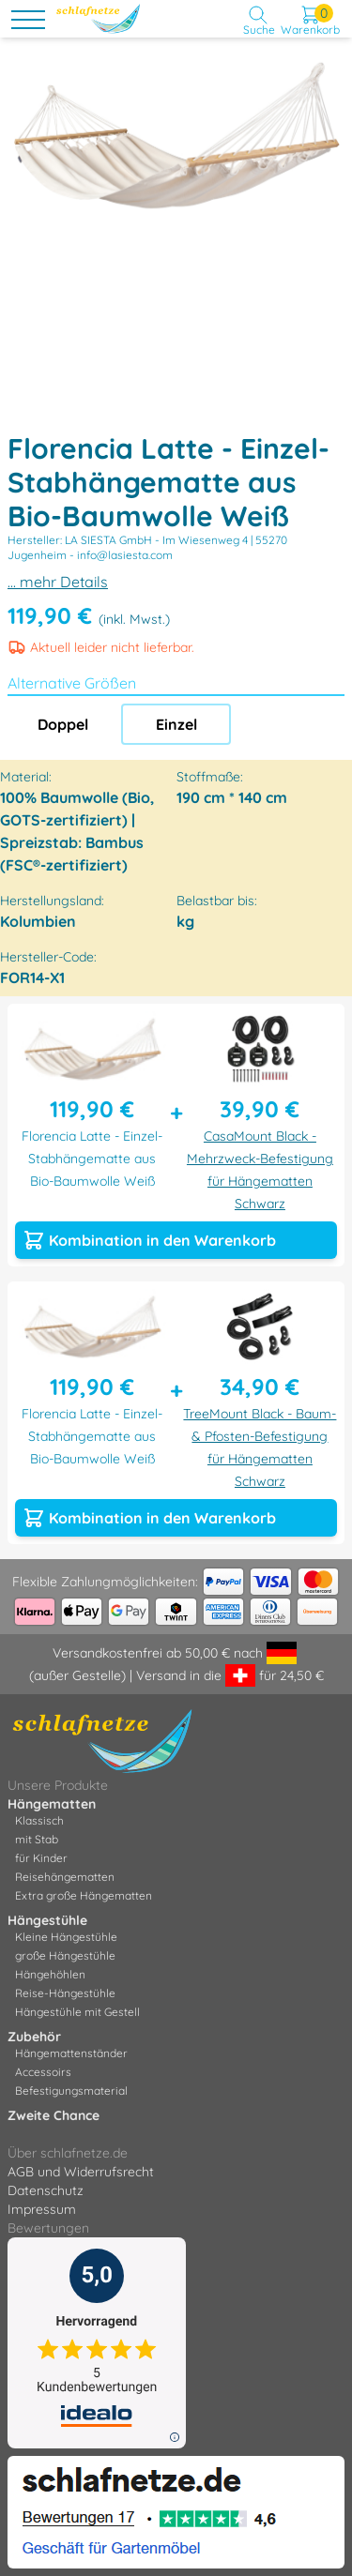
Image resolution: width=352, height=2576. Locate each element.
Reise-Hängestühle (65, 1993)
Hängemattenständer (71, 2053)
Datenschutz (46, 2190)
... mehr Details (58, 581)
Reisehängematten (65, 1877)
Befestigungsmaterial (71, 2091)
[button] (335, 62)
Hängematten (52, 1804)
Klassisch (39, 1820)
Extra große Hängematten (83, 1895)
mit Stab (36, 1839)
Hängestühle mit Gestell (77, 2012)
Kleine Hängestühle (66, 1937)
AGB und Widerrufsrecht (81, 2171)
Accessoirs (43, 2072)
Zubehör (34, 2036)
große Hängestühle (65, 1955)
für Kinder (41, 1858)
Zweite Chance (53, 2115)
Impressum (42, 2209)
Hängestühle (47, 1920)
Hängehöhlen (50, 1974)
